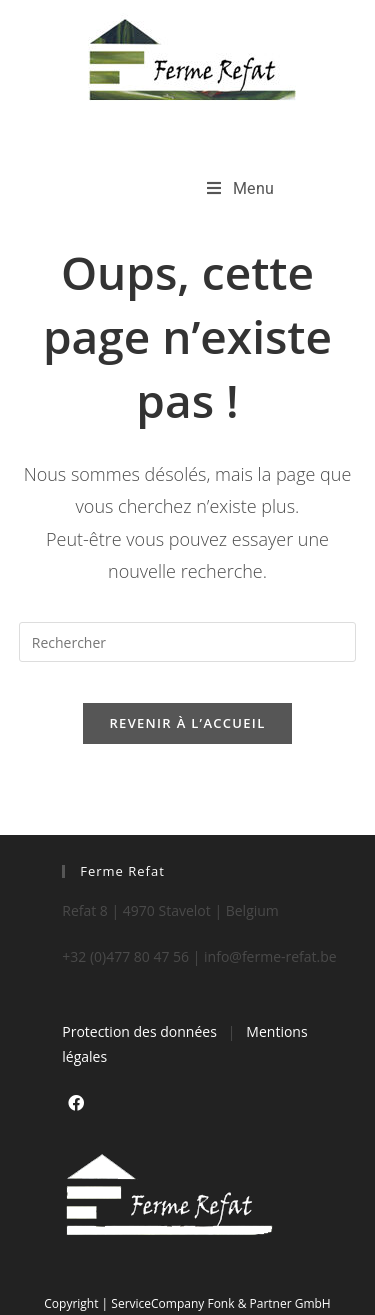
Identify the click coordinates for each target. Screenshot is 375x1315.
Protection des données (139, 1031)
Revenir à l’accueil (187, 723)
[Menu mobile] (241, 188)
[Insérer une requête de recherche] (188, 642)
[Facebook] (76, 1103)
